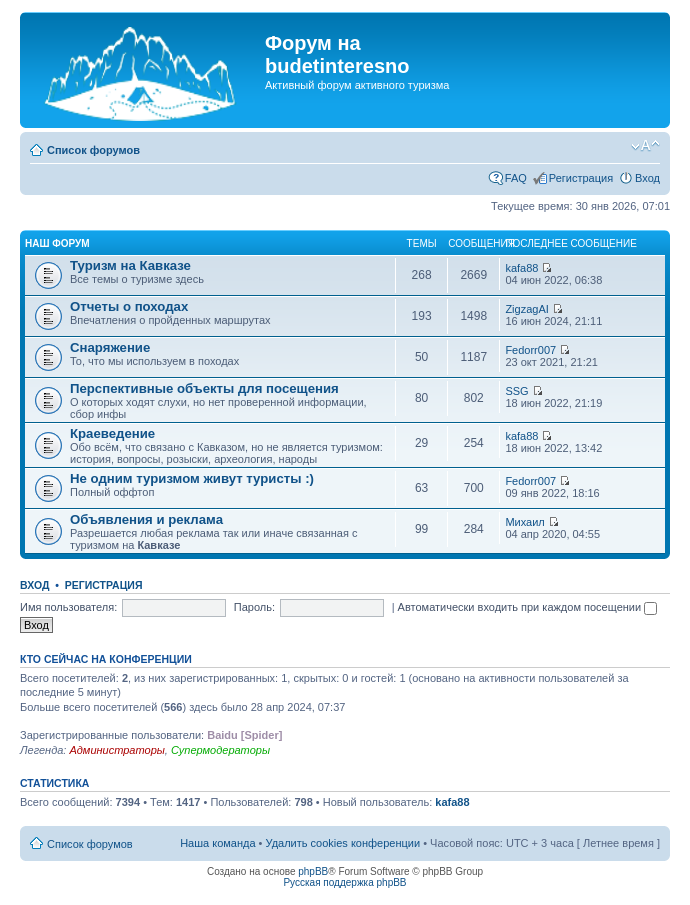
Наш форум (57, 243)
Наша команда (217, 843)
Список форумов (93, 150)
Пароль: (254, 607)
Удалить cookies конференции (343, 843)
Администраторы (116, 750)
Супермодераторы (220, 750)
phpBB (313, 871)
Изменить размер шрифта (645, 146)
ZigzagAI (526, 309)
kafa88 (521, 268)
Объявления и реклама (146, 519)
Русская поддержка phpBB (344, 882)
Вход (647, 178)
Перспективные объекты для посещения (204, 388)
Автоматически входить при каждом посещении (528, 607)
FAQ (516, 178)
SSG (516, 391)
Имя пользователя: (68, 607)
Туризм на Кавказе (130, 265)
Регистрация (581, 178)
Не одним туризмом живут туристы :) (192, 478)
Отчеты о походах (129, 306)
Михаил (524, 522)
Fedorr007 (530, 350)
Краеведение (112, 433)
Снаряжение (110, 347)
